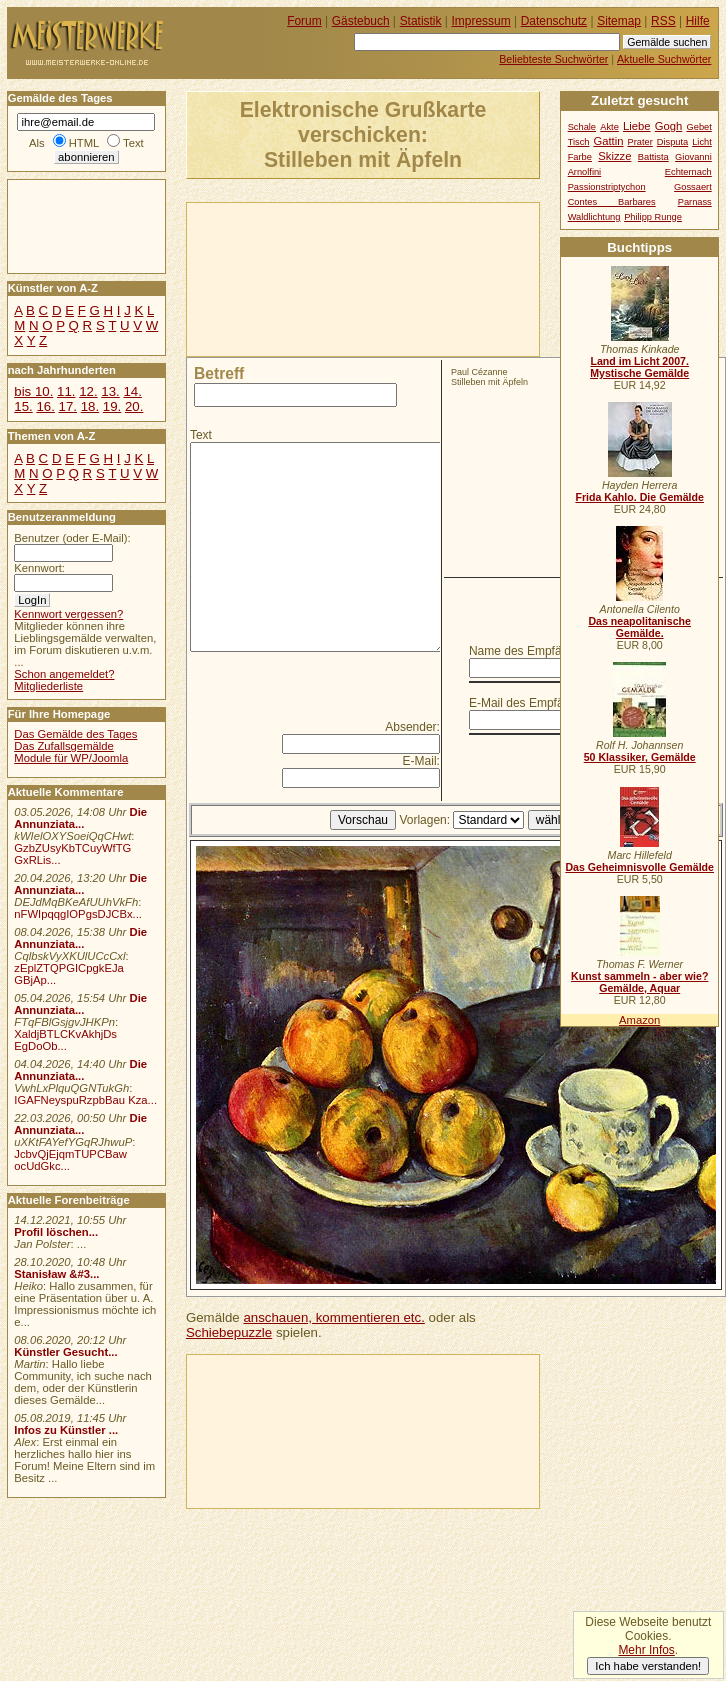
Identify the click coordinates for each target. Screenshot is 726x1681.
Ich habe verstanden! (648, 1666)
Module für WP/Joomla (71, 758)
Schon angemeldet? (64, 674)
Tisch (579, 142)
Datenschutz (554, 21)
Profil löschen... (56, 1232)
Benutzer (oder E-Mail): (72, 538)
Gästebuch (361, 21)
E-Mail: (421, 761)
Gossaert (693, 187)
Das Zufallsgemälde (64, 746)
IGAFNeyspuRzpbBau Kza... (85, 1100)
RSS (663, 21)
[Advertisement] (281, 278)
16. (45, 406)
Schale (582, 127)
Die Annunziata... (80, 818)
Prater (639, 142)
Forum (304, 21)
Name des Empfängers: (532, 651)
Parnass (695, 202)
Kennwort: (39, 568)
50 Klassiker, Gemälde (640, 757)
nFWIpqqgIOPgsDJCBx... (78, 914)
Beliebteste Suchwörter (553, 59)
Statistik (421, 21)
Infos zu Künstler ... (66, 1430)
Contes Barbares (612, 202)
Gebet (699, 127)
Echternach (688, 172)
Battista (653, 157)
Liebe (637, 126)
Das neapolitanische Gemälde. (639, 627)
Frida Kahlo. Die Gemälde (639, 497)
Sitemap (619, 21)
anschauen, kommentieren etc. (333, 1317)
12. (88, 391)
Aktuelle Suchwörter (664, 59)
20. (134, 406)
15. (23, 406)
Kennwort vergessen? (68, 614)
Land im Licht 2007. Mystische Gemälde (639, 367)
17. (68, 406)
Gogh (669, 126)
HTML (84, 143)
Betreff (219, 373)
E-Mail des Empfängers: (533, 703)
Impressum (481, 21)
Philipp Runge (653, 217)
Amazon (639, 1020)
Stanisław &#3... (56, 1274)
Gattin (608, 141)
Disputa (672, 142)
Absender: (412, 727)
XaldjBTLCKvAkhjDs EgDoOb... (65, 1040)
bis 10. (33, 391)
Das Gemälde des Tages (75, 734)
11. (66, 391)
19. (112, 406)
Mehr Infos (646, 1650)
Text (201, 435)
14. (132, 391)
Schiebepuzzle (229, 1332)
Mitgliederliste (48, 686)
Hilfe (698, 21)
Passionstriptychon (607, 187)
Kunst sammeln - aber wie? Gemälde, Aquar (639, 982)
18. (90, 406)
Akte (609, 127)
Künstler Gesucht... (65, 1352)
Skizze (614, 156)
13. (110, 391)
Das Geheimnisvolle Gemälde (639, 867)
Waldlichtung (594, 217)
